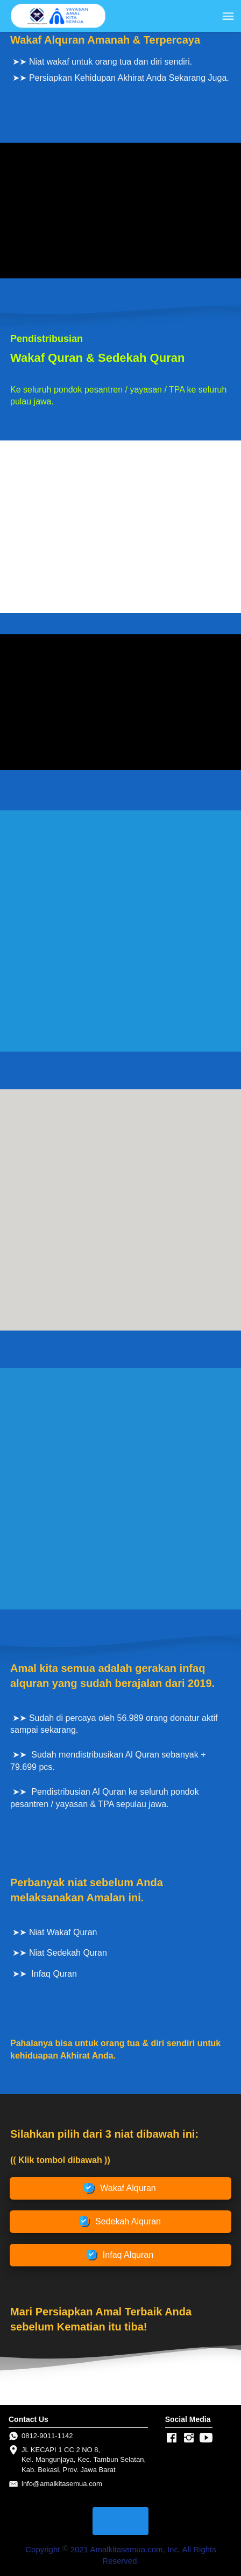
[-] (171, 2438)
